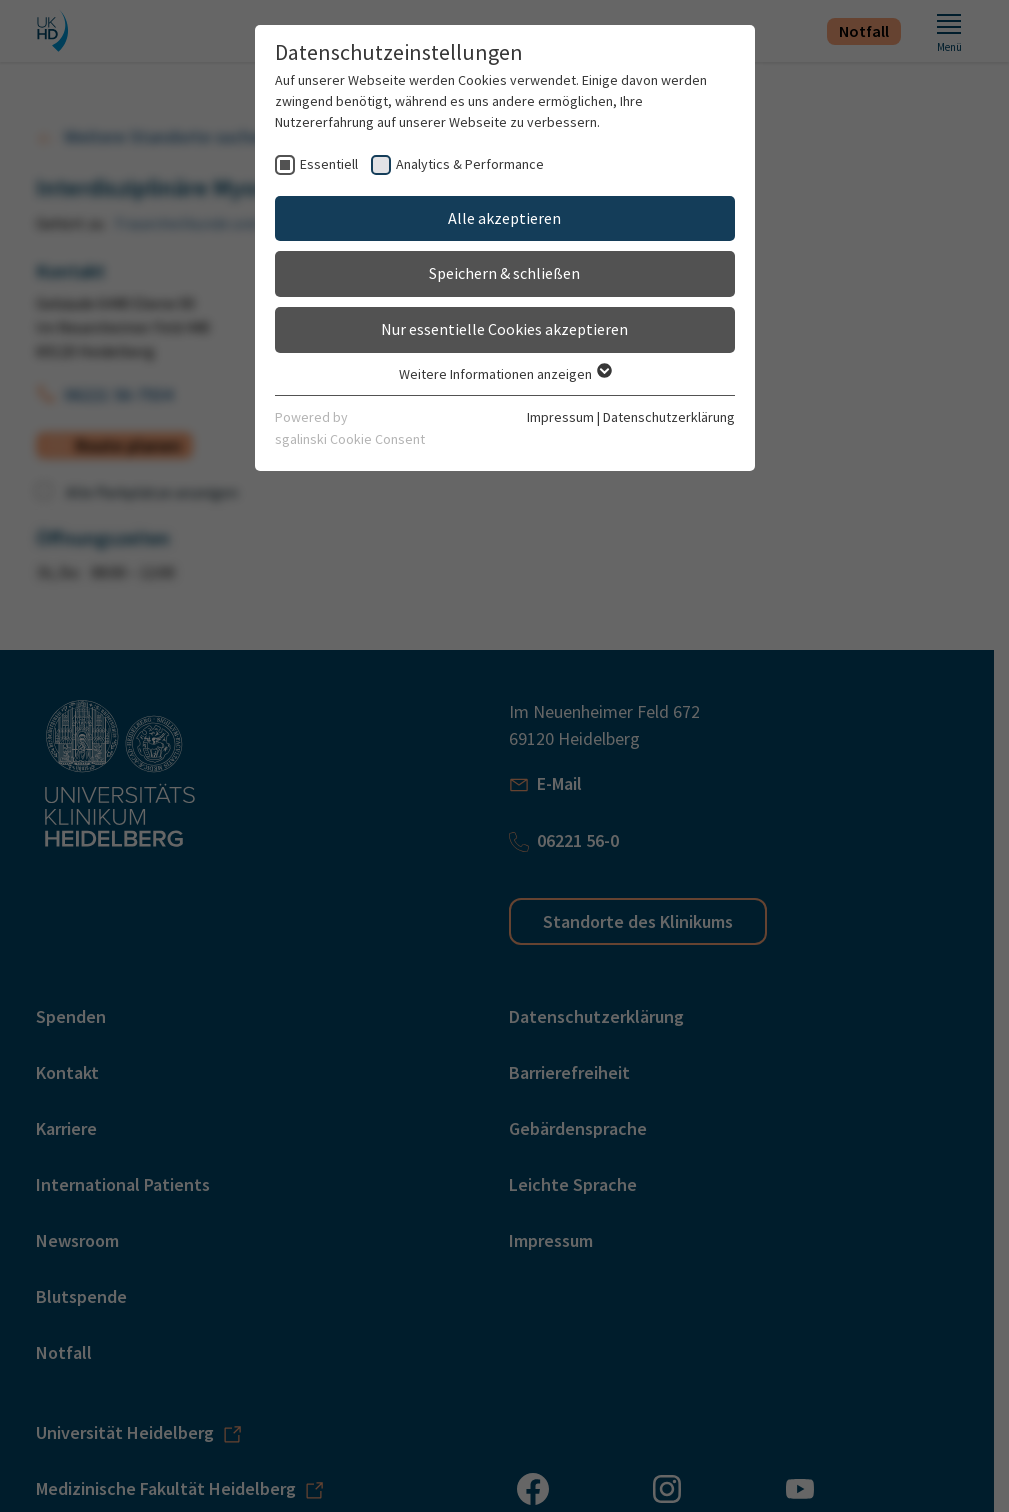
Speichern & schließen (504, 273)
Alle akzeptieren (504, 218)
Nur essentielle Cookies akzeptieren (504, 329)
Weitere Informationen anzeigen (504, 374)
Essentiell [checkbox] (329, 164)
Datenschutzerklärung (669, 417)
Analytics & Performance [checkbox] (470, 164)
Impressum (560, 417)
